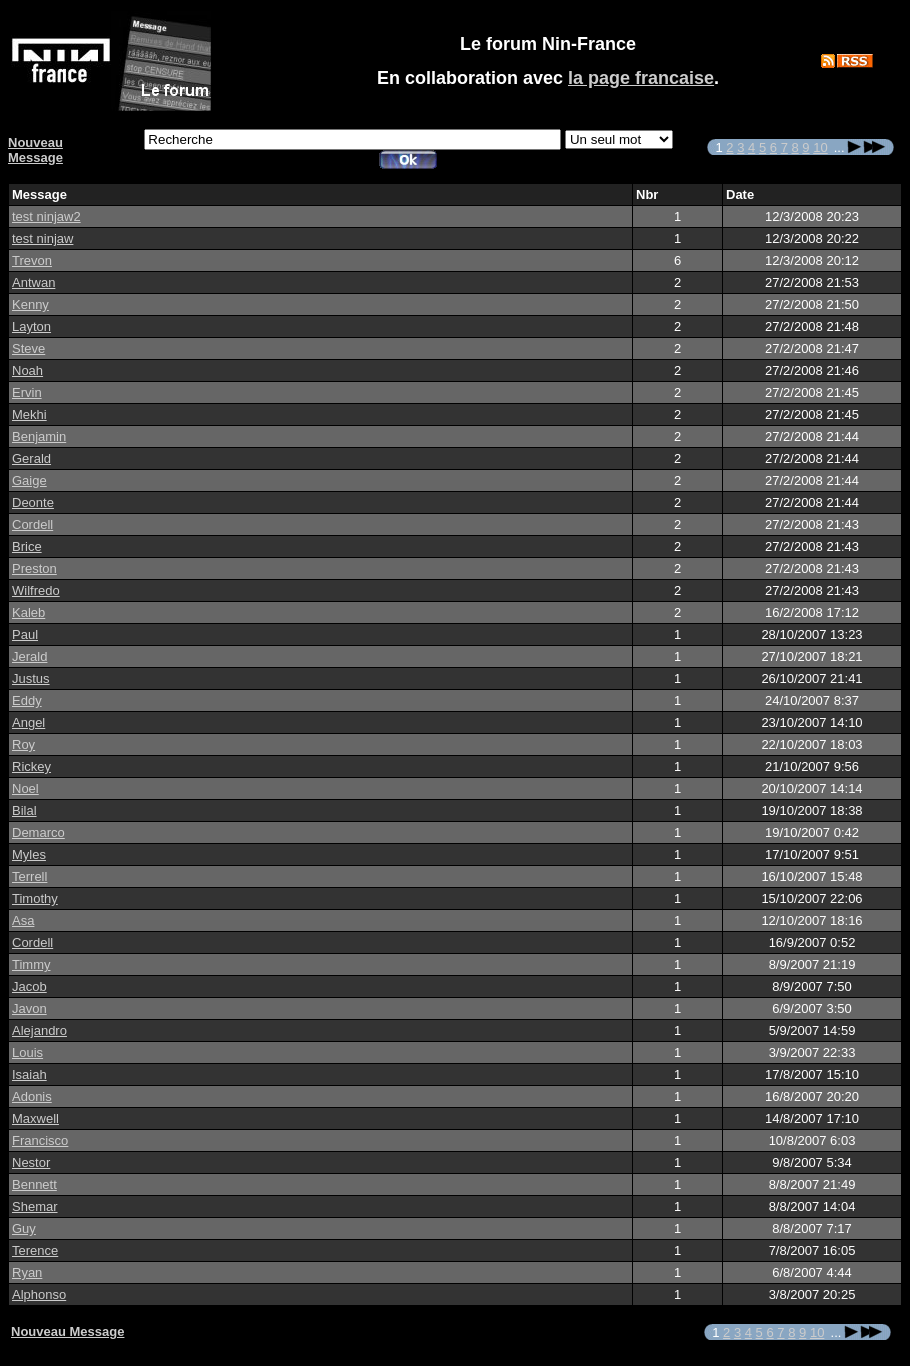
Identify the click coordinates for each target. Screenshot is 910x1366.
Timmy (31, 964)
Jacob (29, 986)
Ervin (27, 392)
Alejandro (39, 1030)
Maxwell (35, 1118)
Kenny (30, 304)
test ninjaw (42, 238)
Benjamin (39, 436)
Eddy (27, 700)
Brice (27, 546)
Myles (29, 854)
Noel (25, 788)
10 (820, 147)
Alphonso (39, 1294)
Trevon (32, 260)
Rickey (31, 766)
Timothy (35, 898)
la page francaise (641, 78)
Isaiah (29, 1074)
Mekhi (29, 414)
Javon (29, 1008)
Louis (27, 1052)
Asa (23, 920)
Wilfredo (36, 590)
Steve (28, 348)
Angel (28, 722)
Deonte (33, 502)
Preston (34, 568)
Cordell (32, 524)
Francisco (40, 1140)
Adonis (32, 1096)
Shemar (35, 1206)
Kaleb (28, 612)
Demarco (38, 832)
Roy (23, 744)
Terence (35, 1250)
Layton (31, 326)
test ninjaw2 (46, 216)
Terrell (29, 876)
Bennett (34, 1184)
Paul (25, 634)
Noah (27, 370)
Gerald (31, 458)
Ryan (27, 1272)
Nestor (31, 1162)
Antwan (33, 282)
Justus (31, 678)
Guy (24, 1228)
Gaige (29, 480)
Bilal (24, 810)
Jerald (29, 656)
